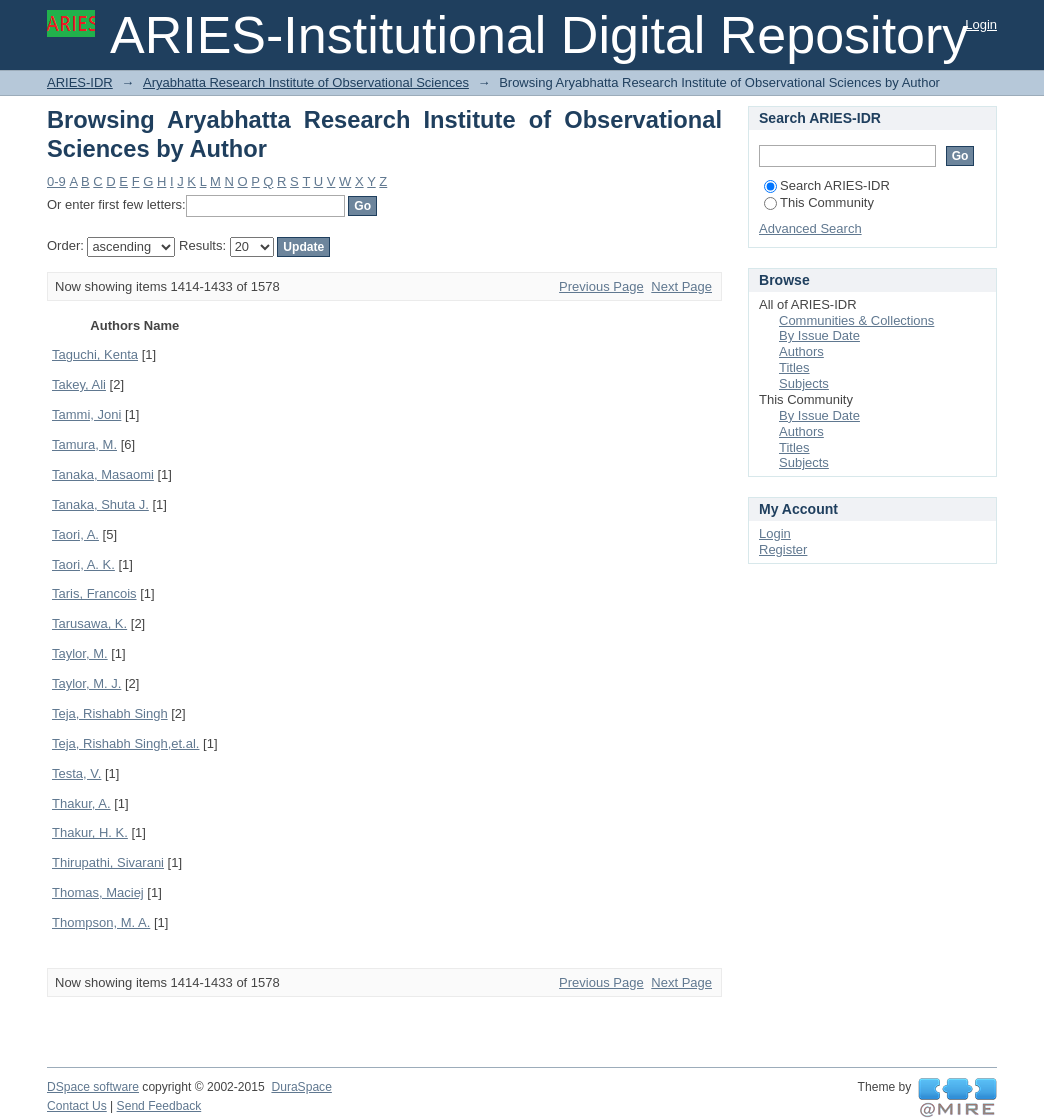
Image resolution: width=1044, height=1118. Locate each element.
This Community (819, 202)
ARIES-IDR (80, 82)
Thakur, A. (81, 803)
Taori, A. (75, 534)
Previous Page (601, 286)
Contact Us (77, 1106)
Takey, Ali (79, 384)
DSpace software (93, 1087)
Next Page (681, 286)
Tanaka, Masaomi (103, 474)
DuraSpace (301, 1087)
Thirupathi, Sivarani (108, 862)
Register (783, 549)
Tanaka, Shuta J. (100, 504)
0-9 (56, 181)
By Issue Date (819, 335)
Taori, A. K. (83, 564)
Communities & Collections (856, 320)
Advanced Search (810, 228)
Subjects (804, 383)
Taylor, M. (80, 653)
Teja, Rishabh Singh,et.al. (125, 743)
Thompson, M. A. (101, 922)
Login (981, 24)
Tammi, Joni (86, 414)
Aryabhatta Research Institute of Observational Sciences (306, 82)
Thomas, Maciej (98, 892)
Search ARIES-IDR (827, 185)
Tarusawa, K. (89, 623)
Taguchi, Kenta (95, 354)
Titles (794, 367)
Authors (801, 351)
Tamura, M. (84, 444)
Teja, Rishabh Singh (110, 713)
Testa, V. (76, 773)
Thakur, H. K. (90, 832)
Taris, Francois (94, 593)
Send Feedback (159, 1106)
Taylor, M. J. (86, 683)
